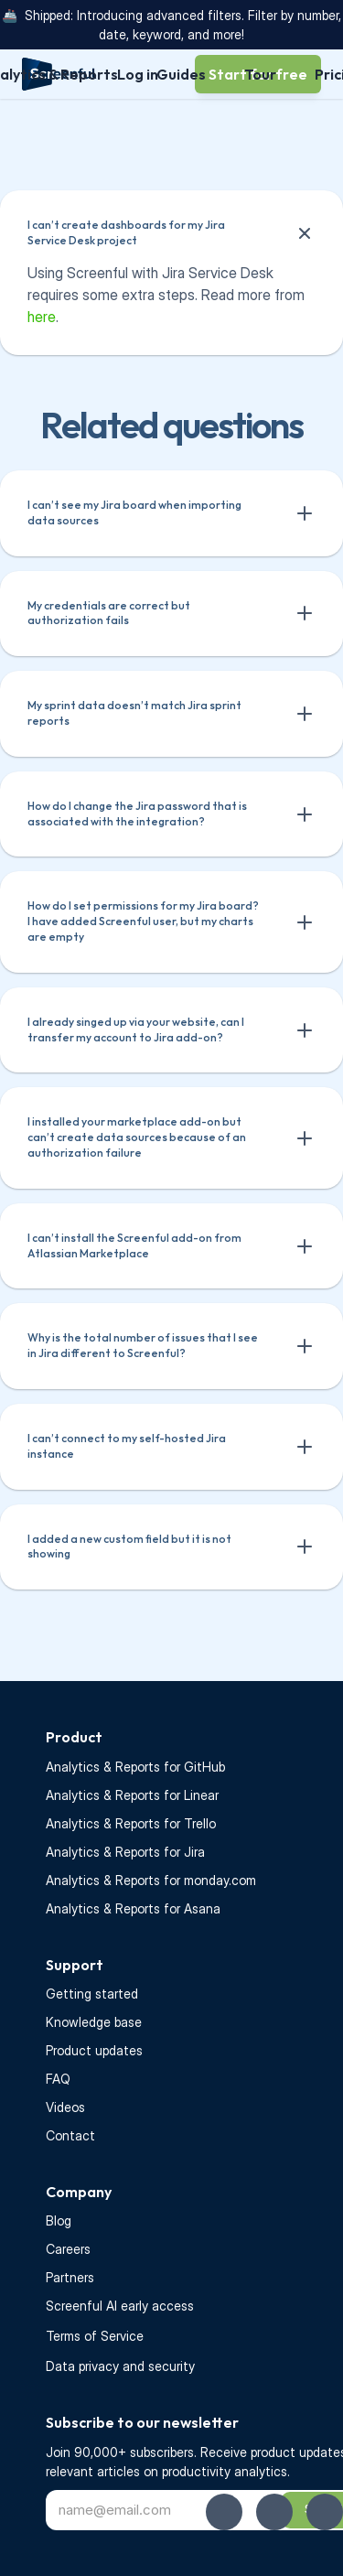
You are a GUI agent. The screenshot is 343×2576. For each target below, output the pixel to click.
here (41, 316)
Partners (70, 2277)
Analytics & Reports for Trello (131, 1823)
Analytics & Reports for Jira (125, 1851)
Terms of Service (95, 2336)
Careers (68, 2249)
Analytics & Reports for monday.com (151, 1880)
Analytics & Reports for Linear (132, 1795)
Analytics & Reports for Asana (133, 1908)
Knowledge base (94, 2022)
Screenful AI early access (120, 2305)
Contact (70, 2135)
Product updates (94, 2050)
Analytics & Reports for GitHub (135, 1766)
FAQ (58, 2078)
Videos (65, 2107)
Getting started (92, 1993)
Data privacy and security (120, 2366)
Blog (58, 2220)
